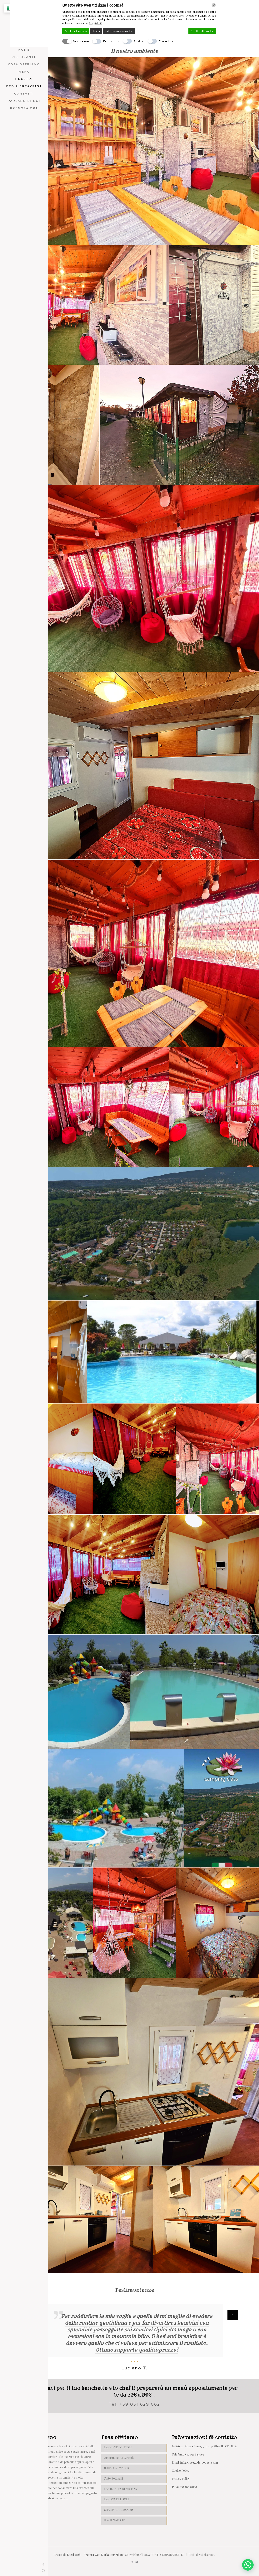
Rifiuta (96, 31)
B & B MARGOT (114, 2520)
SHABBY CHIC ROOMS (118, 2510)
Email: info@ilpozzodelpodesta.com (195, 2462)
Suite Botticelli (113, 2478)
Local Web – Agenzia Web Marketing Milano (96, 2555)
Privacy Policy (181, 2479)
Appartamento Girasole (119, 2458)
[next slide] (232, 2315)
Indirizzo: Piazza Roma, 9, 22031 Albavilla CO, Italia (204, 2446)
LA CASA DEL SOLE (117, 2499)
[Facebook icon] (4, 2564)
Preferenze (111, 41)
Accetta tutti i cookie (202, 31)
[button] (248, 2565)
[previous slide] (36, 2315)
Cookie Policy (180, 2470)
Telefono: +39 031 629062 (188, 2454)
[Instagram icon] (4, 2570)
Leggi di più (95, 23)
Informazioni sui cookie (119, 31)
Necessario (81, 41)
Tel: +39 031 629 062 (134, 2404)
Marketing (166, 41)
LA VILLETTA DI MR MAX (120, 2489)
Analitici (139, 41)
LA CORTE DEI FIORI (118, 2447)
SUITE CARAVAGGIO (117, 2468)
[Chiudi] (213, 5)
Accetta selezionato (76, 31)
